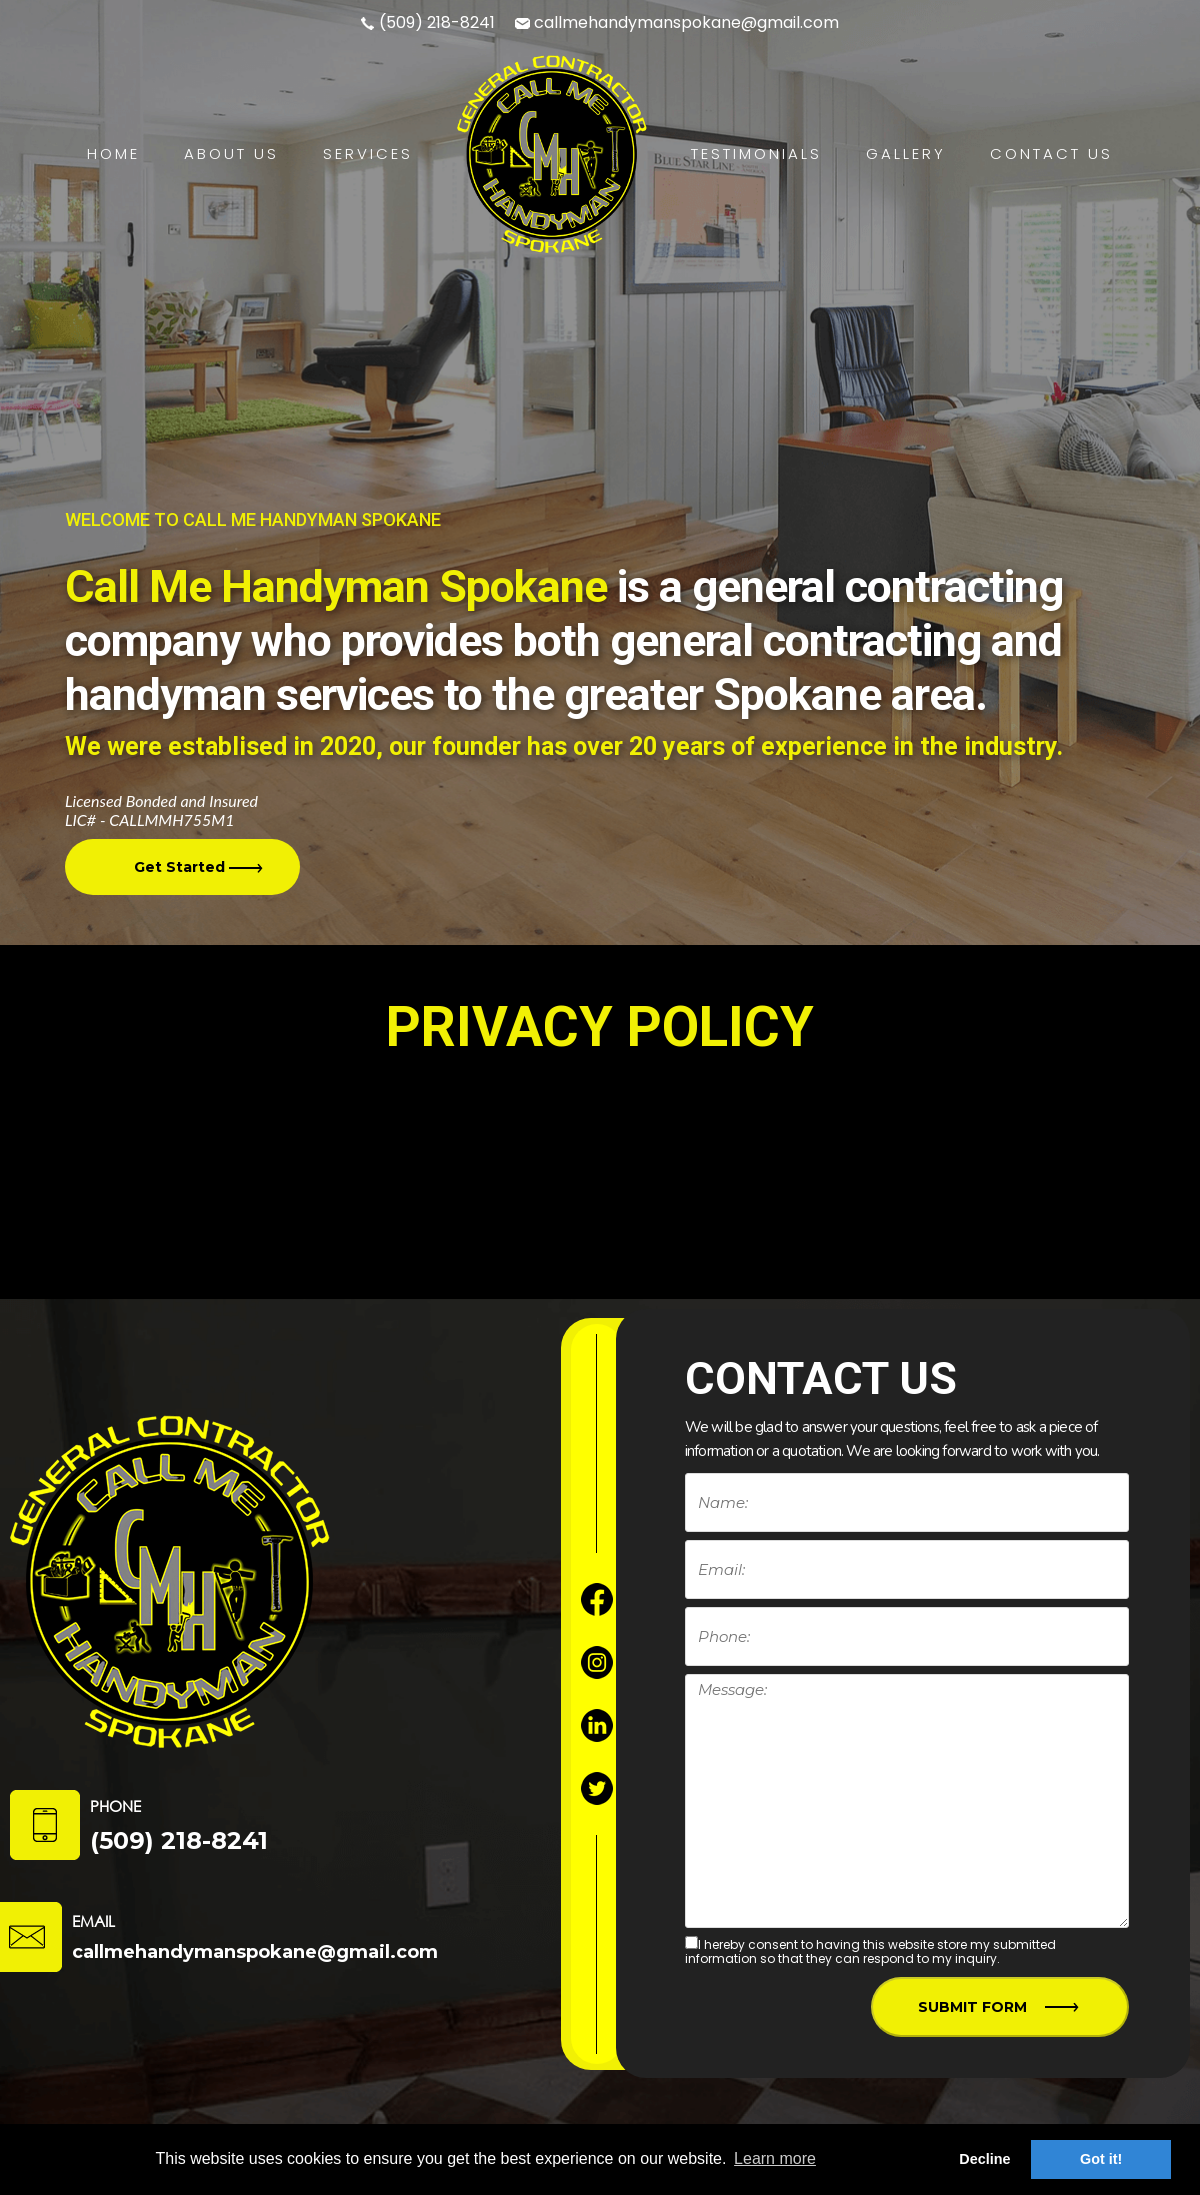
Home (113, 153)
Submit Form (993, 2008)
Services (368, 153)
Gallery (906, 153)
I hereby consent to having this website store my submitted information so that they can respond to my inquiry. (870, 1951)
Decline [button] (984, 2159)
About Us (231, 153)
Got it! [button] (1101, 2159)
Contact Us (1051, 153)
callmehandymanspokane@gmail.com (686, 22)
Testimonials (756, 153)
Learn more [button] (775, 2158)
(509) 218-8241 (437, 22)
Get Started (205, 866)
